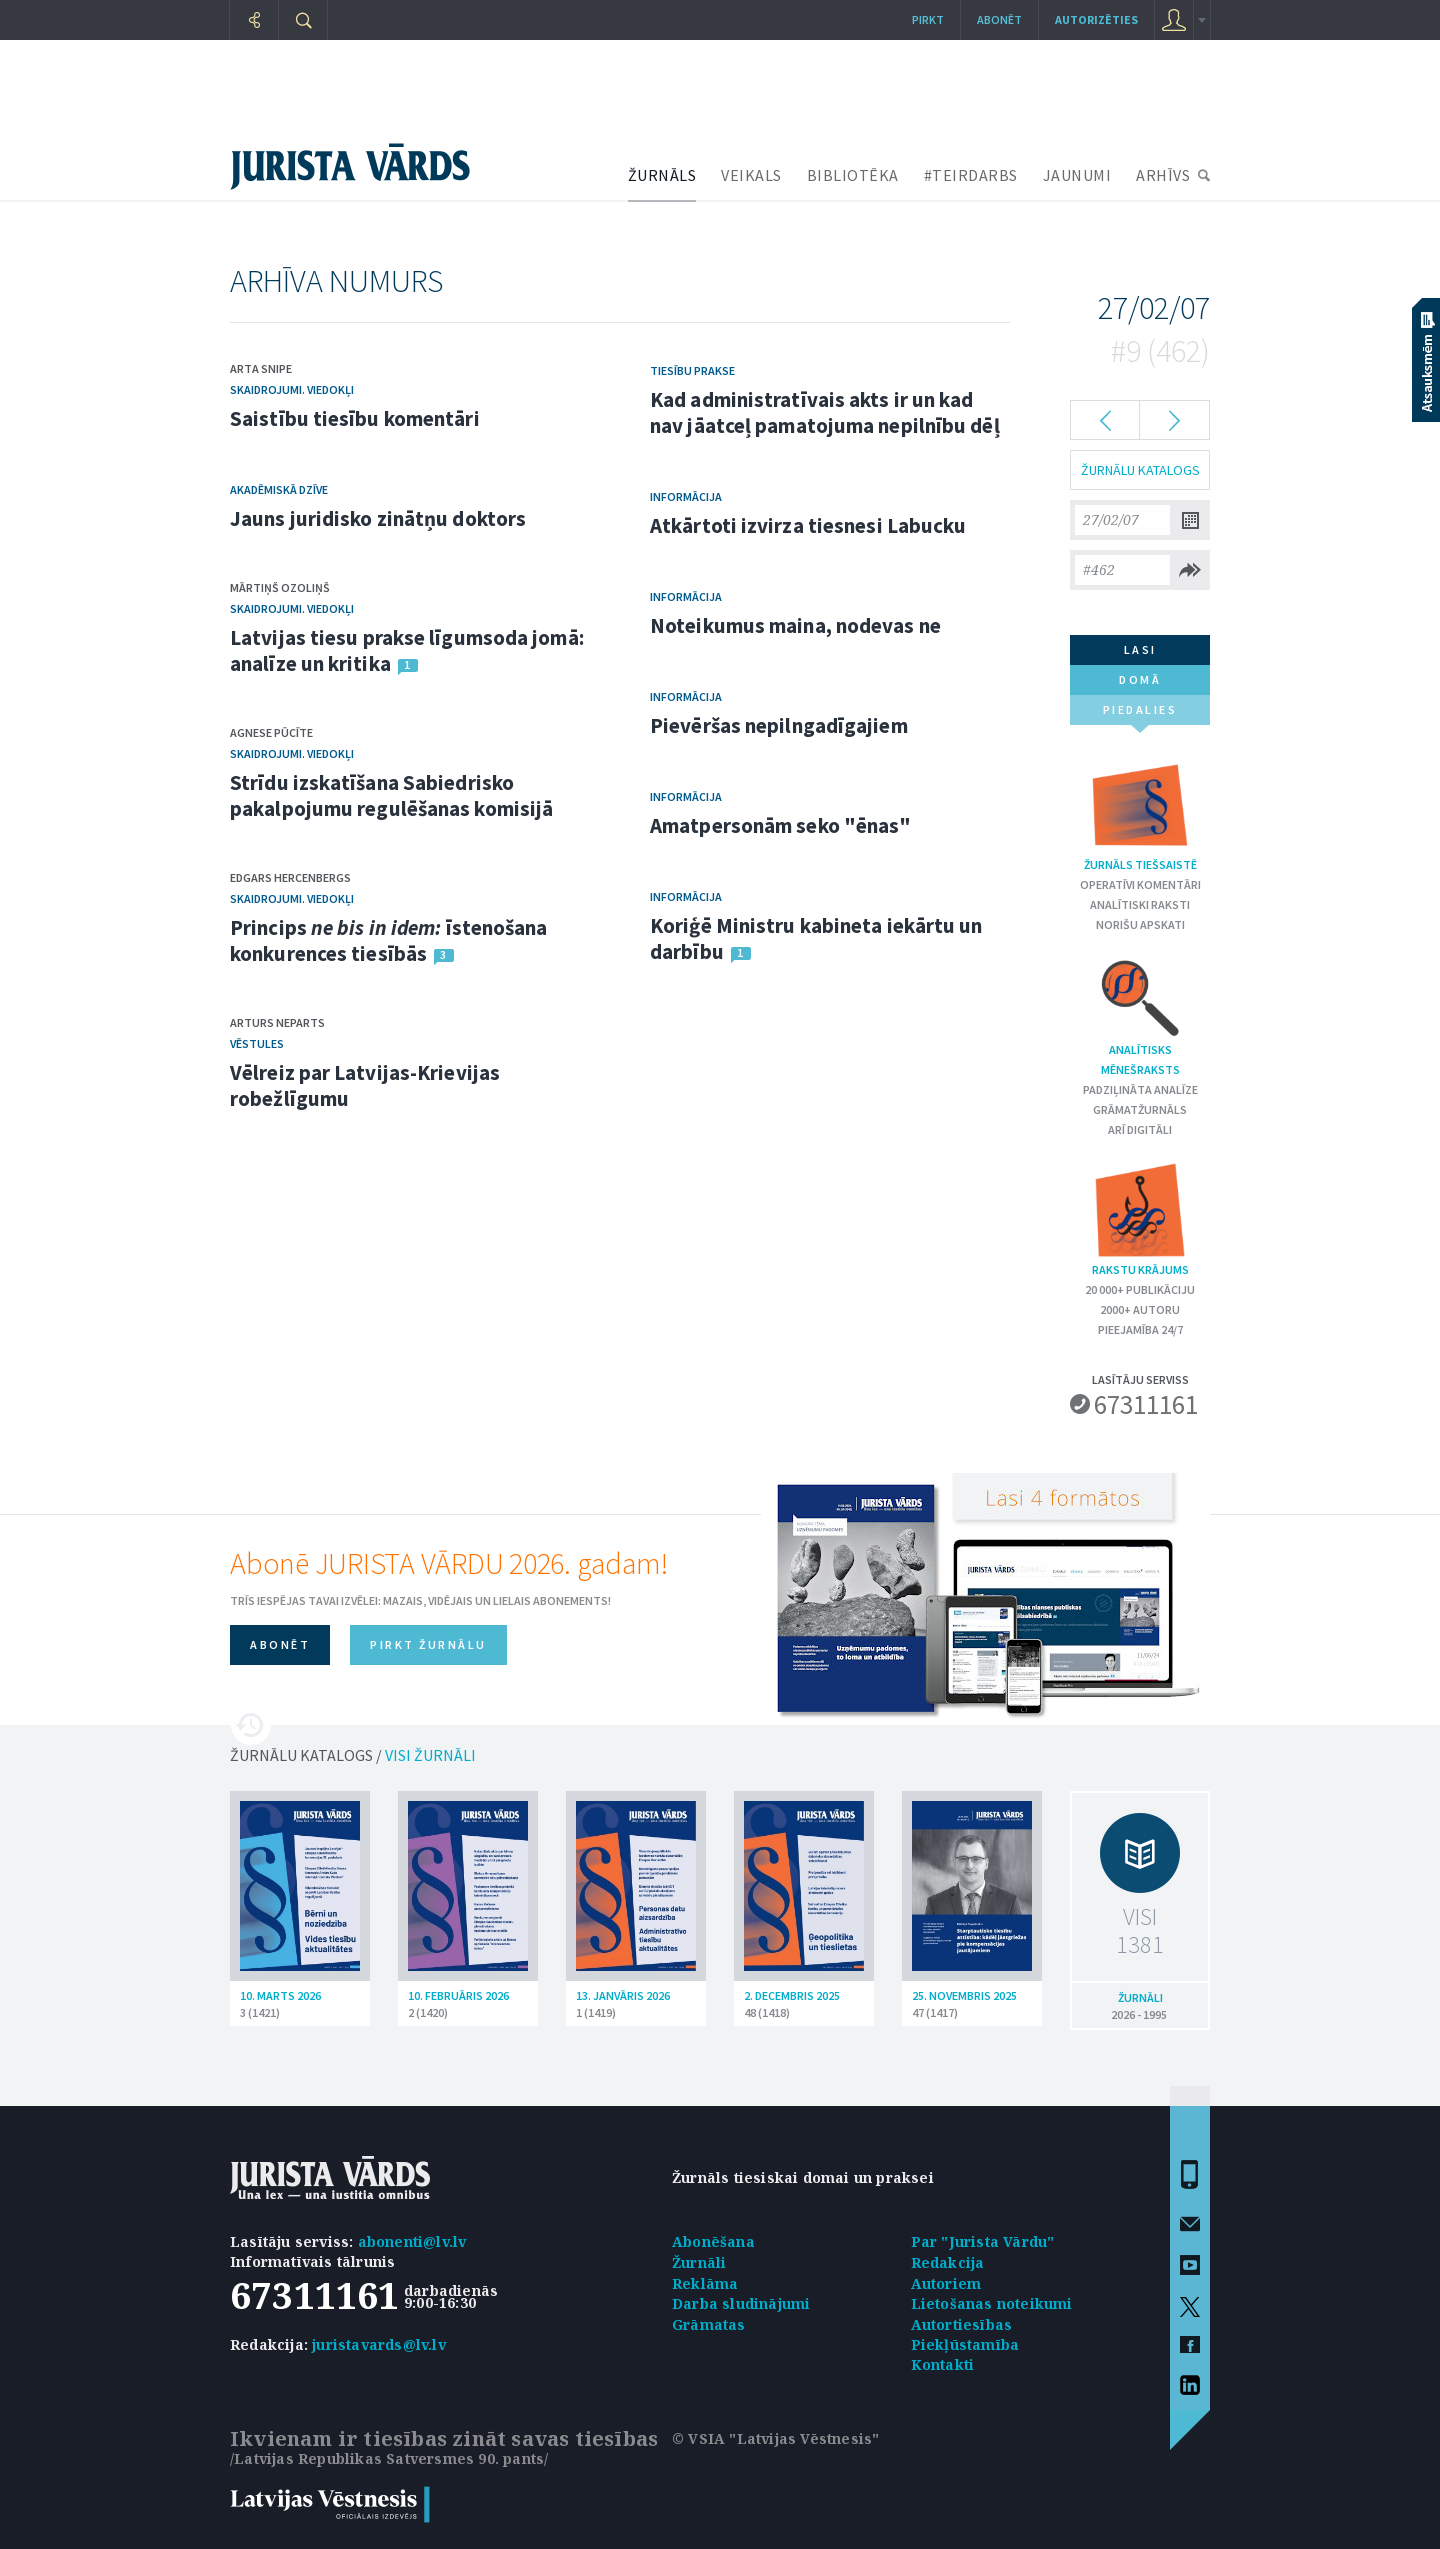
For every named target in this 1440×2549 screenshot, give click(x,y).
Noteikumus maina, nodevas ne (795, 625)
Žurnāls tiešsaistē (1140, 813)
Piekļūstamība (965, 2344)
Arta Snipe (261, 368)
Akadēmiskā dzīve (279, 489)
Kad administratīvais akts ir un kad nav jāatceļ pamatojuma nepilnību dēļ (825, 412)
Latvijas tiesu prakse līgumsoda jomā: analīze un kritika (407, 650)
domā (1140, 679)
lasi (1140, 649)
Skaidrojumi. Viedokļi (292, 389)
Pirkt (928, 19)
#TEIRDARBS (971, 175)
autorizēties (1096, 19)
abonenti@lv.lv (412, 2241)
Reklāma (705, 2283)
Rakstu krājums (1140, 1218)
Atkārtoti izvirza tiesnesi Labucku (808, 525)
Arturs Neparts (277, 1022)
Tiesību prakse (692, 370)
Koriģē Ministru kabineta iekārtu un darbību (816, 938)
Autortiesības (962, 2324)
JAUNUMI (1077, 175)
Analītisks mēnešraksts (1140, 1016)
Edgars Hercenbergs (290, 877)
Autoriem (946, 2283)
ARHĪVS (1163, 175)
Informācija (686, 496)
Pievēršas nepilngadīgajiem (779, 725)
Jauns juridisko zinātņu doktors (378, 518)
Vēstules (257, 1043)
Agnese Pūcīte (271, 732)
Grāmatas (709, 2324)
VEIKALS (751, 175)
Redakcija (948, 2262)
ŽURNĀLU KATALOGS (1140, 470)
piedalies (1140, 713)
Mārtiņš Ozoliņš (280, 587)
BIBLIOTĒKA (853, 175)
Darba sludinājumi (741, 2303)
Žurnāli (699, 2262)
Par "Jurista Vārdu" (983, 2241)
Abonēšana (713, 2241)
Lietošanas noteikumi (992, 2303)
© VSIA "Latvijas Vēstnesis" (775, 2438)
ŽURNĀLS (662, 175)
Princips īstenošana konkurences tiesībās (389, 940)
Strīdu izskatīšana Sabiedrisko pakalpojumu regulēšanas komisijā (391, 795)
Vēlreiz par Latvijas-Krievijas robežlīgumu (365, 1085)
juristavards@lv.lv (379, 2344)
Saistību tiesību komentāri (355, 418)
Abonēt (999, 19)
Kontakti (943, 2364)
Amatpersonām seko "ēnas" (780, 825)
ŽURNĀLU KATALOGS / (353, 1755)
